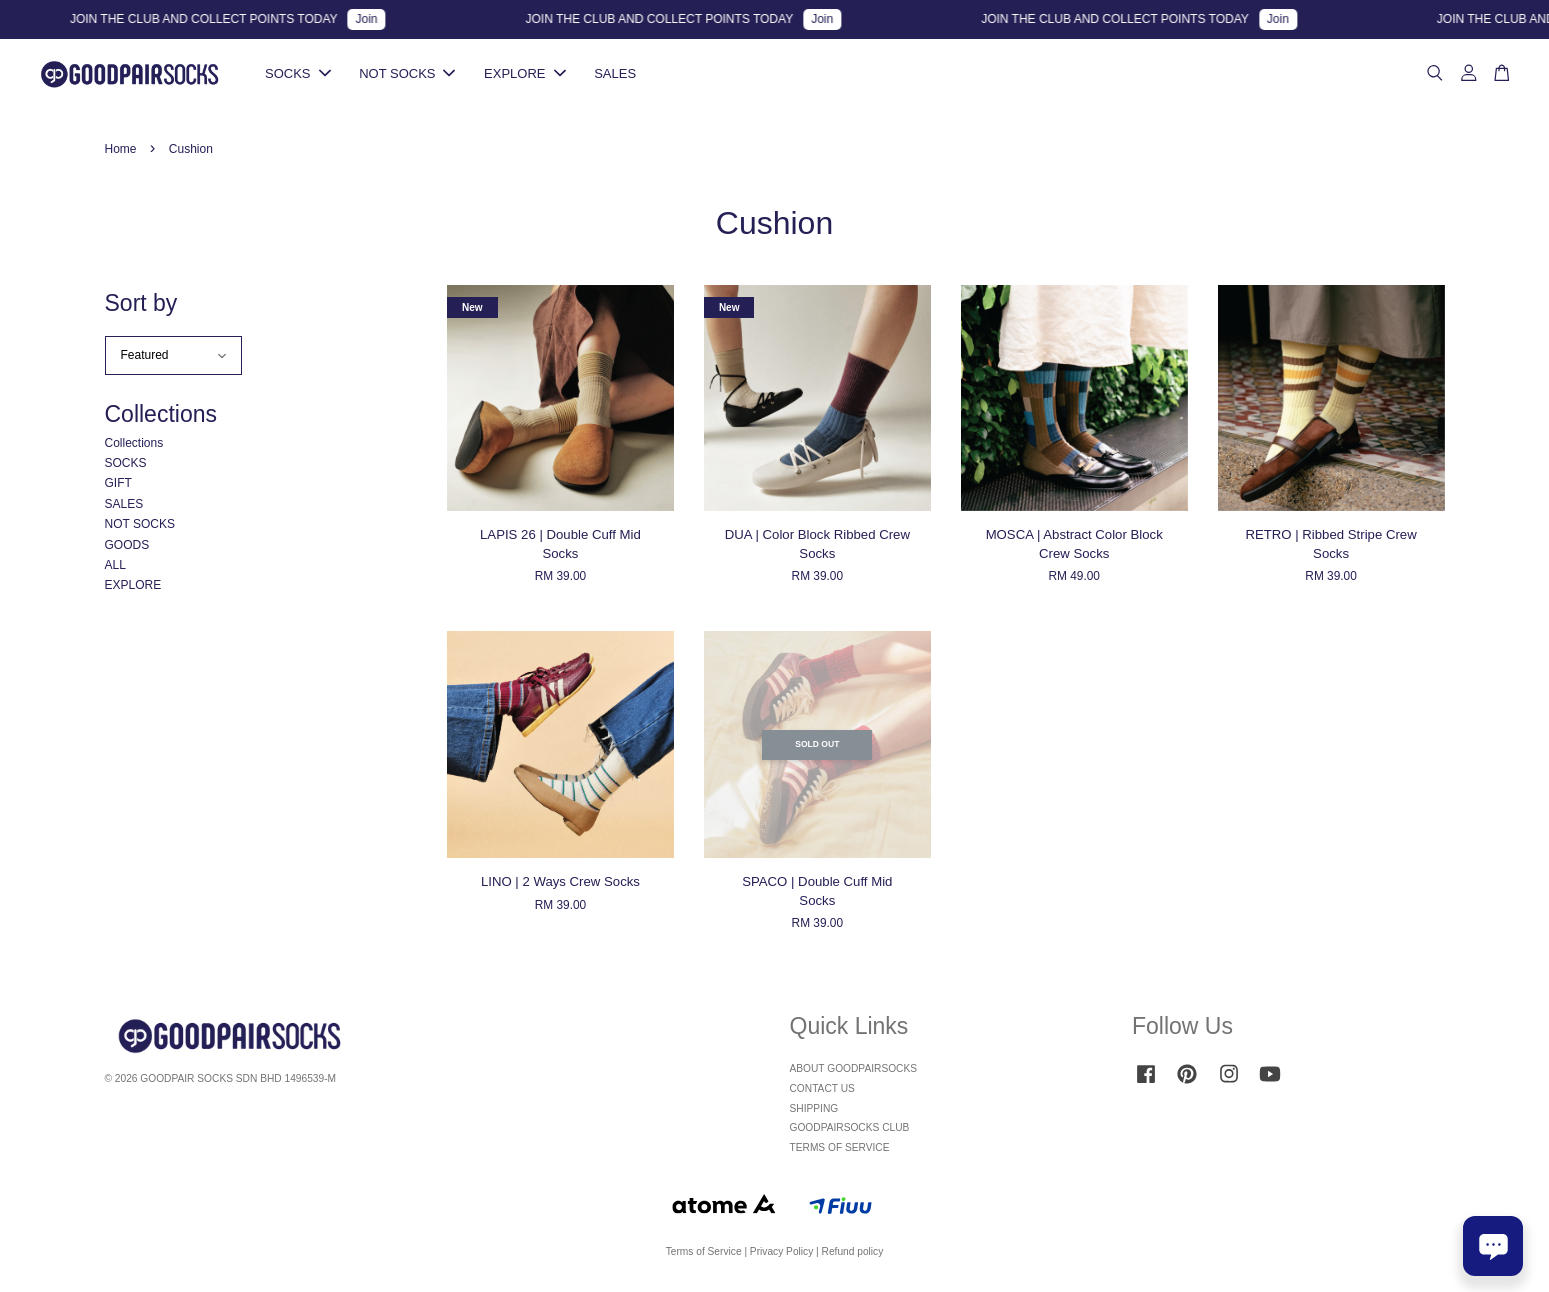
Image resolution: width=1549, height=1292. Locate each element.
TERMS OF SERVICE (840, 1150)
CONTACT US (822, 1090)
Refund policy (853, 1253)
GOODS (127, 547)
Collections (134, 445)
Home (121, 151)
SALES (615, 74)
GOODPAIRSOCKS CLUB (850, 1130)
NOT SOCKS (407, 74)
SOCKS (298, 74)
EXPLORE (524, 74)
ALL (115, 567)
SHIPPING (814, 1110)
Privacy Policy (781, 1253)
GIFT (118, 486)
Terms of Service (704, 1253)
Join (381, 19)
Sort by (141, 305)
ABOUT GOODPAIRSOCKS (854, 1070)
